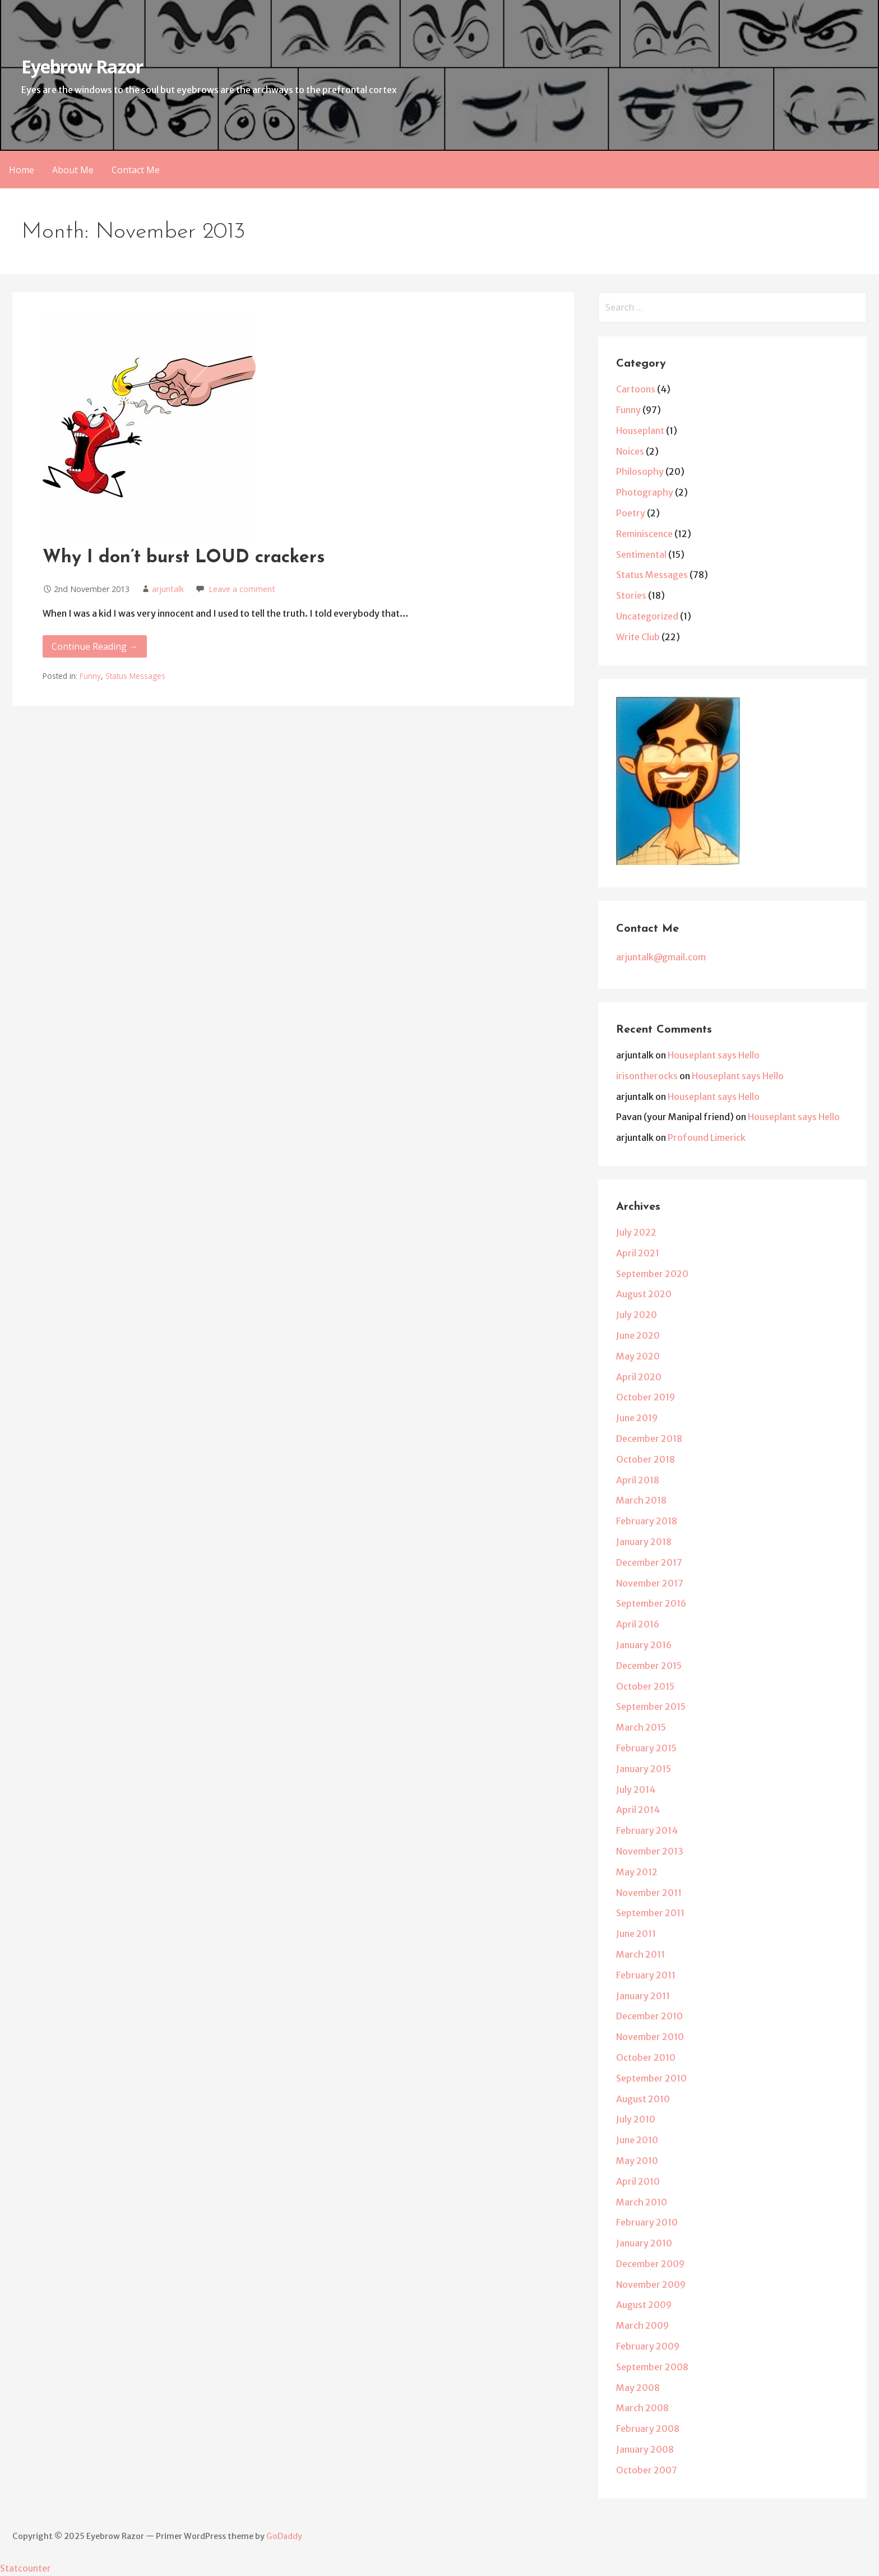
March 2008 (642, 2407)
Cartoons (635, 389)
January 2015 (643, 1768)
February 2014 (647, 1830)
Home (21, 170)
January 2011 (643, 1995)
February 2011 (646, 1975)
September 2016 (651, 1603)
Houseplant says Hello (714, 1055)
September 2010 (651, 2078)
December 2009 (650, 2263)
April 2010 (638, 2181)
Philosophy (640, 471)
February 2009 (647, 2346)
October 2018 (645, 1459)
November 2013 (649, 1851)
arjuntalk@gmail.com (661, 957)
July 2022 (636, 1232)
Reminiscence (644, 533)
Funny (90, 675)
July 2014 (635, 1789)
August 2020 (644, 1293)
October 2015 (645, 1686)
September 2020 (652, 1273)
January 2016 (644, 1644)
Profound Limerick (707, 1137)
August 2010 (643, 2099)
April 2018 (637, 1480)
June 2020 (638, 1335)
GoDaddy (284, 2536)
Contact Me (136, 170)
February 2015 (646, 1748)
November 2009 (651, 2284)
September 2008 (652, 2366)
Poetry (630, 513)
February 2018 (646, 1521)
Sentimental (641, 554)
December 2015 (649, 1665)
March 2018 (641, 1500)
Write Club (638, 636)
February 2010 (647, 2222)
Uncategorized (647, 616)
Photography (644, 492)
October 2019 (645, 1397)
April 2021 (637, 1253)
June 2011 (636, 1933)
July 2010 (635, 2119)
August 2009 (644, 2304)
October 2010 (646, 2057)
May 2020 (638, 1356)
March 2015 (641, 1727)
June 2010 (637, 2139)
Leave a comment (242, 589)
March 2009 (642, 2325)
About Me (73, 170)
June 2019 (637, 1417)
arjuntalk (168, 589)
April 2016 (637, 1624)
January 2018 (644, 1541)
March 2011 (640, 1954)
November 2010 (650, 2036)
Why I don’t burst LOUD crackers (184, 558)
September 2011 (650, 1912)
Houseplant (640, 430)
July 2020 (636, 1314)
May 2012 (637, 1871)
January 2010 (644, 2243)
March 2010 (641, 2202)
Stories (631, 595)
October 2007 (646, 2470)
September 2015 (651, 1706)
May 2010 (637, 2160)
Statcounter (25, 2568)
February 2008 (647, 2428)
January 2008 (645, 2449)
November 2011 (649, 1892)
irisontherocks (647, 1075)
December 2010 (649, 2016)
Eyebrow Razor (82, 66)
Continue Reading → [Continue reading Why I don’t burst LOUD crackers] (95, 646)
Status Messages (135, 675)
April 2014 (638, 1809)
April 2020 (638, 1376)
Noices (630, 451)
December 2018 (649, 1438)
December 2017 (649, 1562)
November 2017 (649, 1583)
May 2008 (638, 2387)
